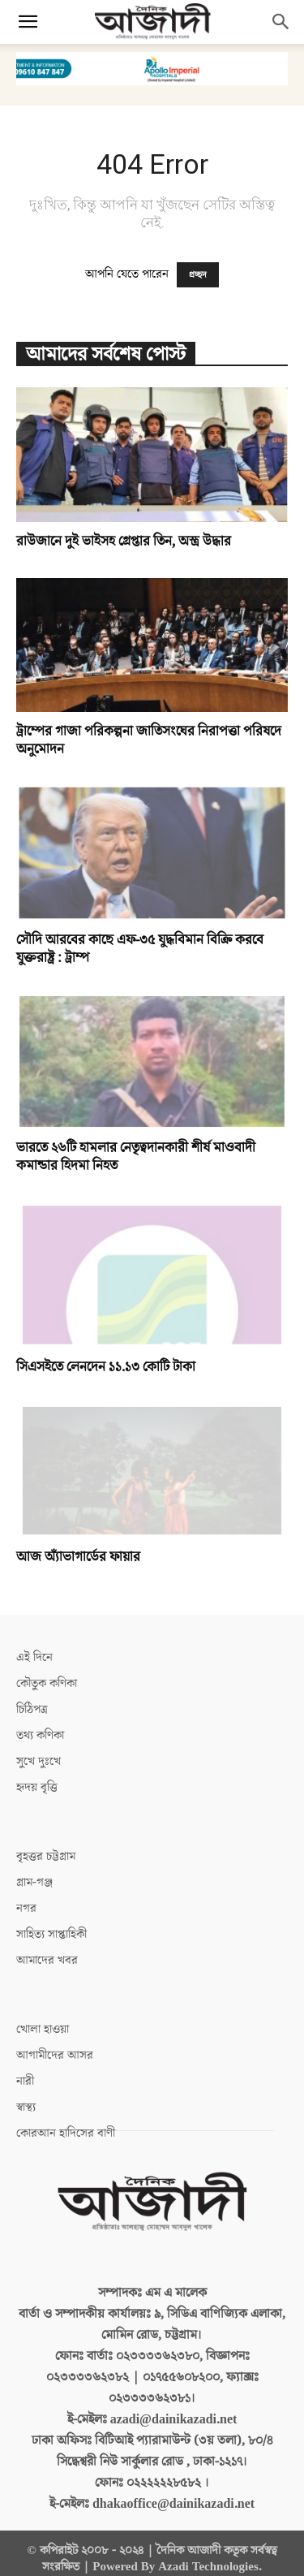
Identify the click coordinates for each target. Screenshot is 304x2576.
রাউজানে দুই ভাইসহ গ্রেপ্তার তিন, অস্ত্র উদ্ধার (123, 541)
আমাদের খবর (47, 1949)
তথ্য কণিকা (40, 1724)
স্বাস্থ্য (26, 2096)
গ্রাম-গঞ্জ (34, 1871)
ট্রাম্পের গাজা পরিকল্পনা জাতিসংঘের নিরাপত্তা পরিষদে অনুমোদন (148, 740)
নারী (25, 2070)
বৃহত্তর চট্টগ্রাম (45, 1845)
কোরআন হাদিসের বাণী (65, 2122)
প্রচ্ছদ (198, 275)
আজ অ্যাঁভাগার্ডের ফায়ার (78, 1546)
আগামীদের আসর (54, 2044)
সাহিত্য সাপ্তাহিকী (51, 1923)
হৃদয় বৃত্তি (37, 1776)
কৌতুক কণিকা (46, 1672)
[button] (28, 22)
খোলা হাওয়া (42, 2018)
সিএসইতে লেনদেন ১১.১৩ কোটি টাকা (105, 1356)
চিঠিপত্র (32, 1698)
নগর (26, 1897)
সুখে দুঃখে (38, 1750)
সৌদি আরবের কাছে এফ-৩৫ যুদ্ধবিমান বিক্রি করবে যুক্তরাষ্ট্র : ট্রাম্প (139, 949)
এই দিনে (34, 1646)
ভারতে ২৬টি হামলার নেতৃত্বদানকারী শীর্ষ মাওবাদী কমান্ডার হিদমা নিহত (135, 1157)
